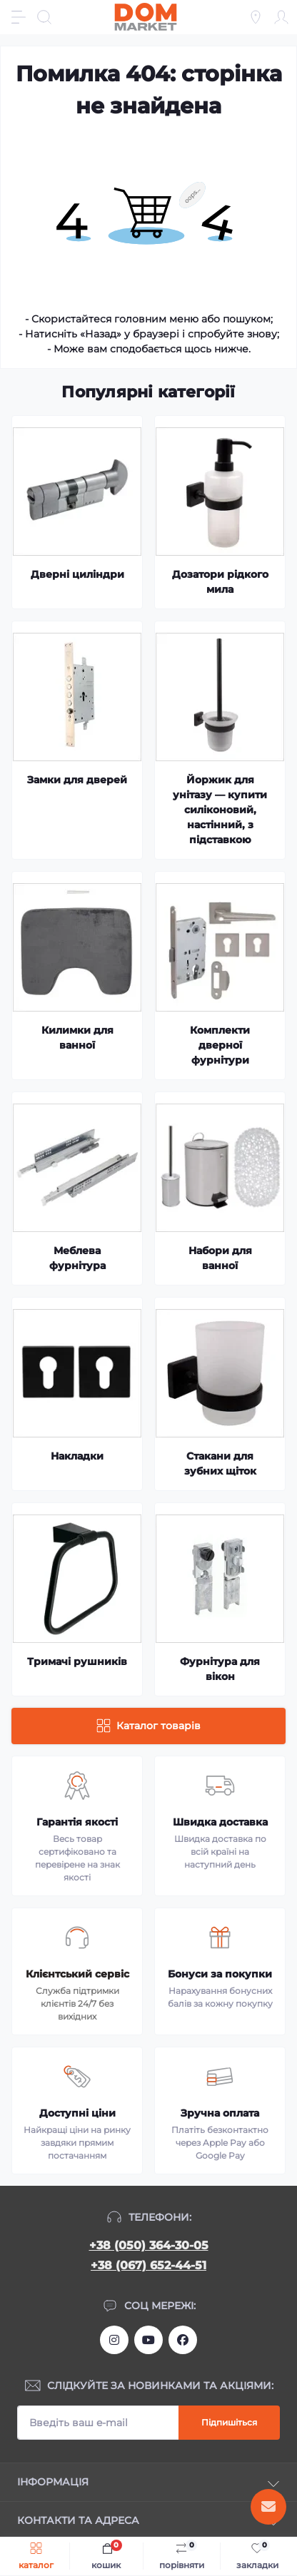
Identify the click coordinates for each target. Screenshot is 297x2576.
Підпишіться (229, 2422)
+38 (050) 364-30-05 (148, 2245)
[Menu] (18, 17)
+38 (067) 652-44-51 (148, 2265)
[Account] (281, 17)
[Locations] (255, 17)
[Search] (44, 17)
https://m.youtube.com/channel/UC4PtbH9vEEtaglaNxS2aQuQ (148, 2340)
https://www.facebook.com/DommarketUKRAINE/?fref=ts (182, 2340)
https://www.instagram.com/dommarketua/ (114, 2340)
